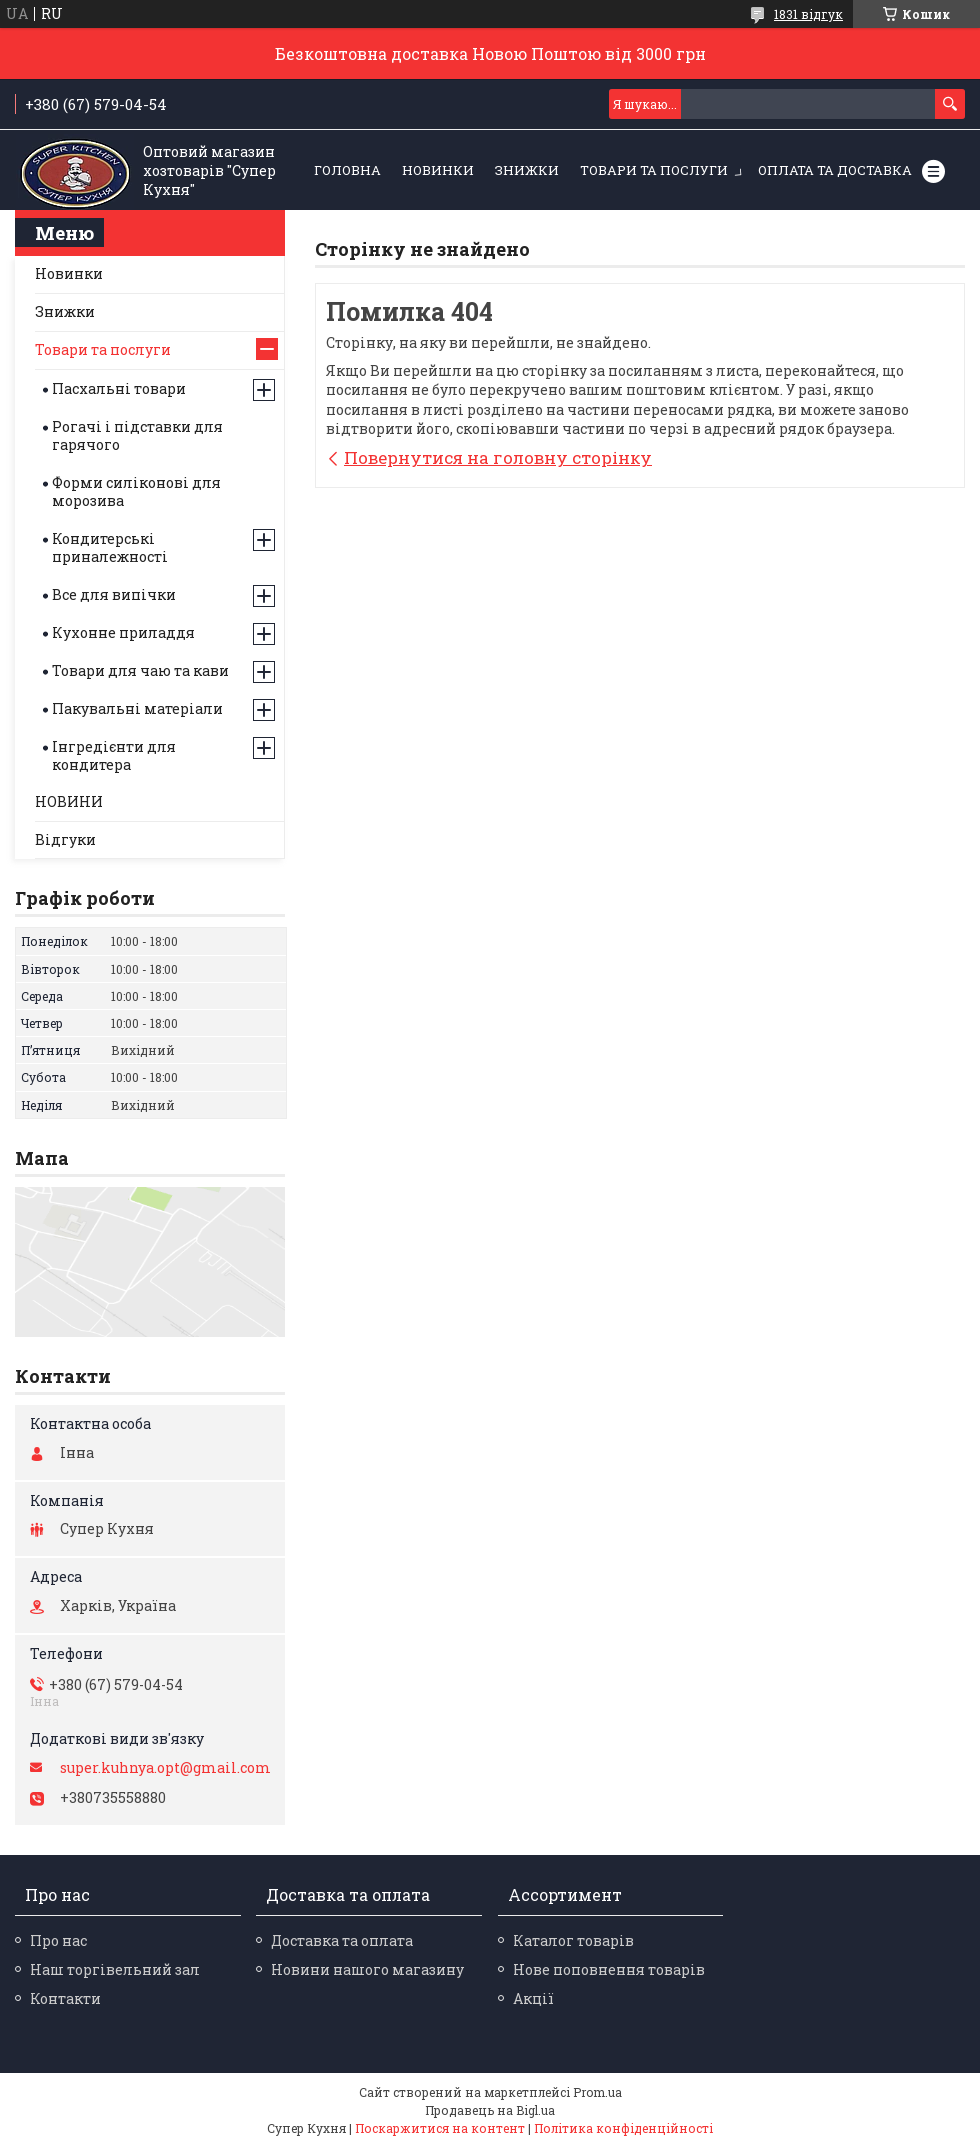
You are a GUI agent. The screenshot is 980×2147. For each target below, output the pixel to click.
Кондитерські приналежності (110, 547)
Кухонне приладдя (123, 632)
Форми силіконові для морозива (136, 491)
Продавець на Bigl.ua (490, 2110)
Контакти (65, 1998)
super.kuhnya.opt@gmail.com (165, 1768)
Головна (347, 170)
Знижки (65, 311)
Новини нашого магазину (367, 1969)
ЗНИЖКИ (527, 170)
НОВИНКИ (438, 170)
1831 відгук (808, 14)
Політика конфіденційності (623, 2128)
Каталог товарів (573, 1940)
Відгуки (65, 839)
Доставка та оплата (342, 1940)
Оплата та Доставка (835, 170)
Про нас (58, 1940)
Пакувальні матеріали (137, 708)
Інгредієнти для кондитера (114, 755)
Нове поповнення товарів (609, 1969)
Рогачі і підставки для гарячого (137, 435)
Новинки (69, 273)
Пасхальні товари (119, 388)
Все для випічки (114, 594)
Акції (533, 1998)
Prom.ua (597, 2092)
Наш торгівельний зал (115, 1969)
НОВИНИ (69, 801)
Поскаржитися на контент (440, 2128)
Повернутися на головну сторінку (498, 457)
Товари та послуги (654, 170)
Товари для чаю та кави (140, 670)
